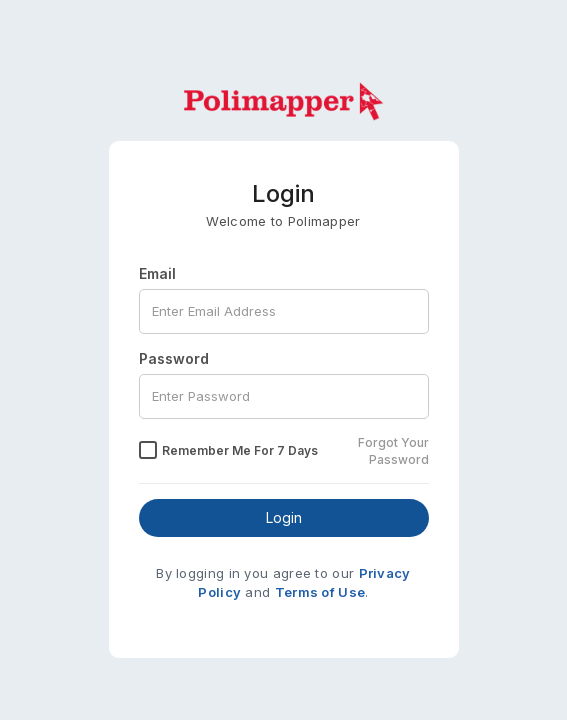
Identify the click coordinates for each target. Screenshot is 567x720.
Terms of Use (320, 592)
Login (284, 517)
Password (174, 358)
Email (157, 273)
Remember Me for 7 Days (240, 450)
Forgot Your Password (393, 451)
